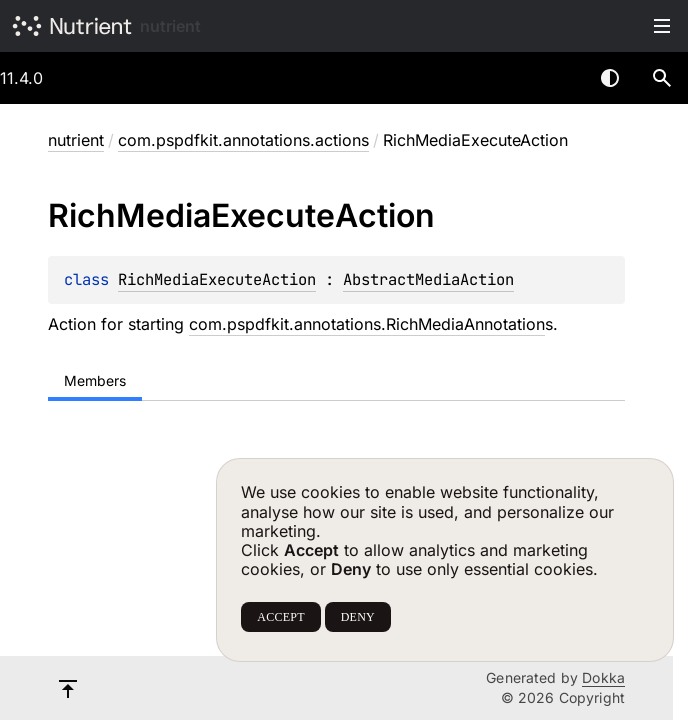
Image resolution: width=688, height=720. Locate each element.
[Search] (662, 78)
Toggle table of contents (662, 26)
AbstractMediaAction (428, 279)
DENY (358, 617)
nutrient (170, 26)
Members (95, 380)
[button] (662, 78)
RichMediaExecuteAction (217, 279)
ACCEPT (280, 617)
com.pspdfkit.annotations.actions (243, 140)
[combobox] (558, 78)
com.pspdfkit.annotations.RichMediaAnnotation (367, 324)
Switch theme (610, 78)
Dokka (603, 677)
